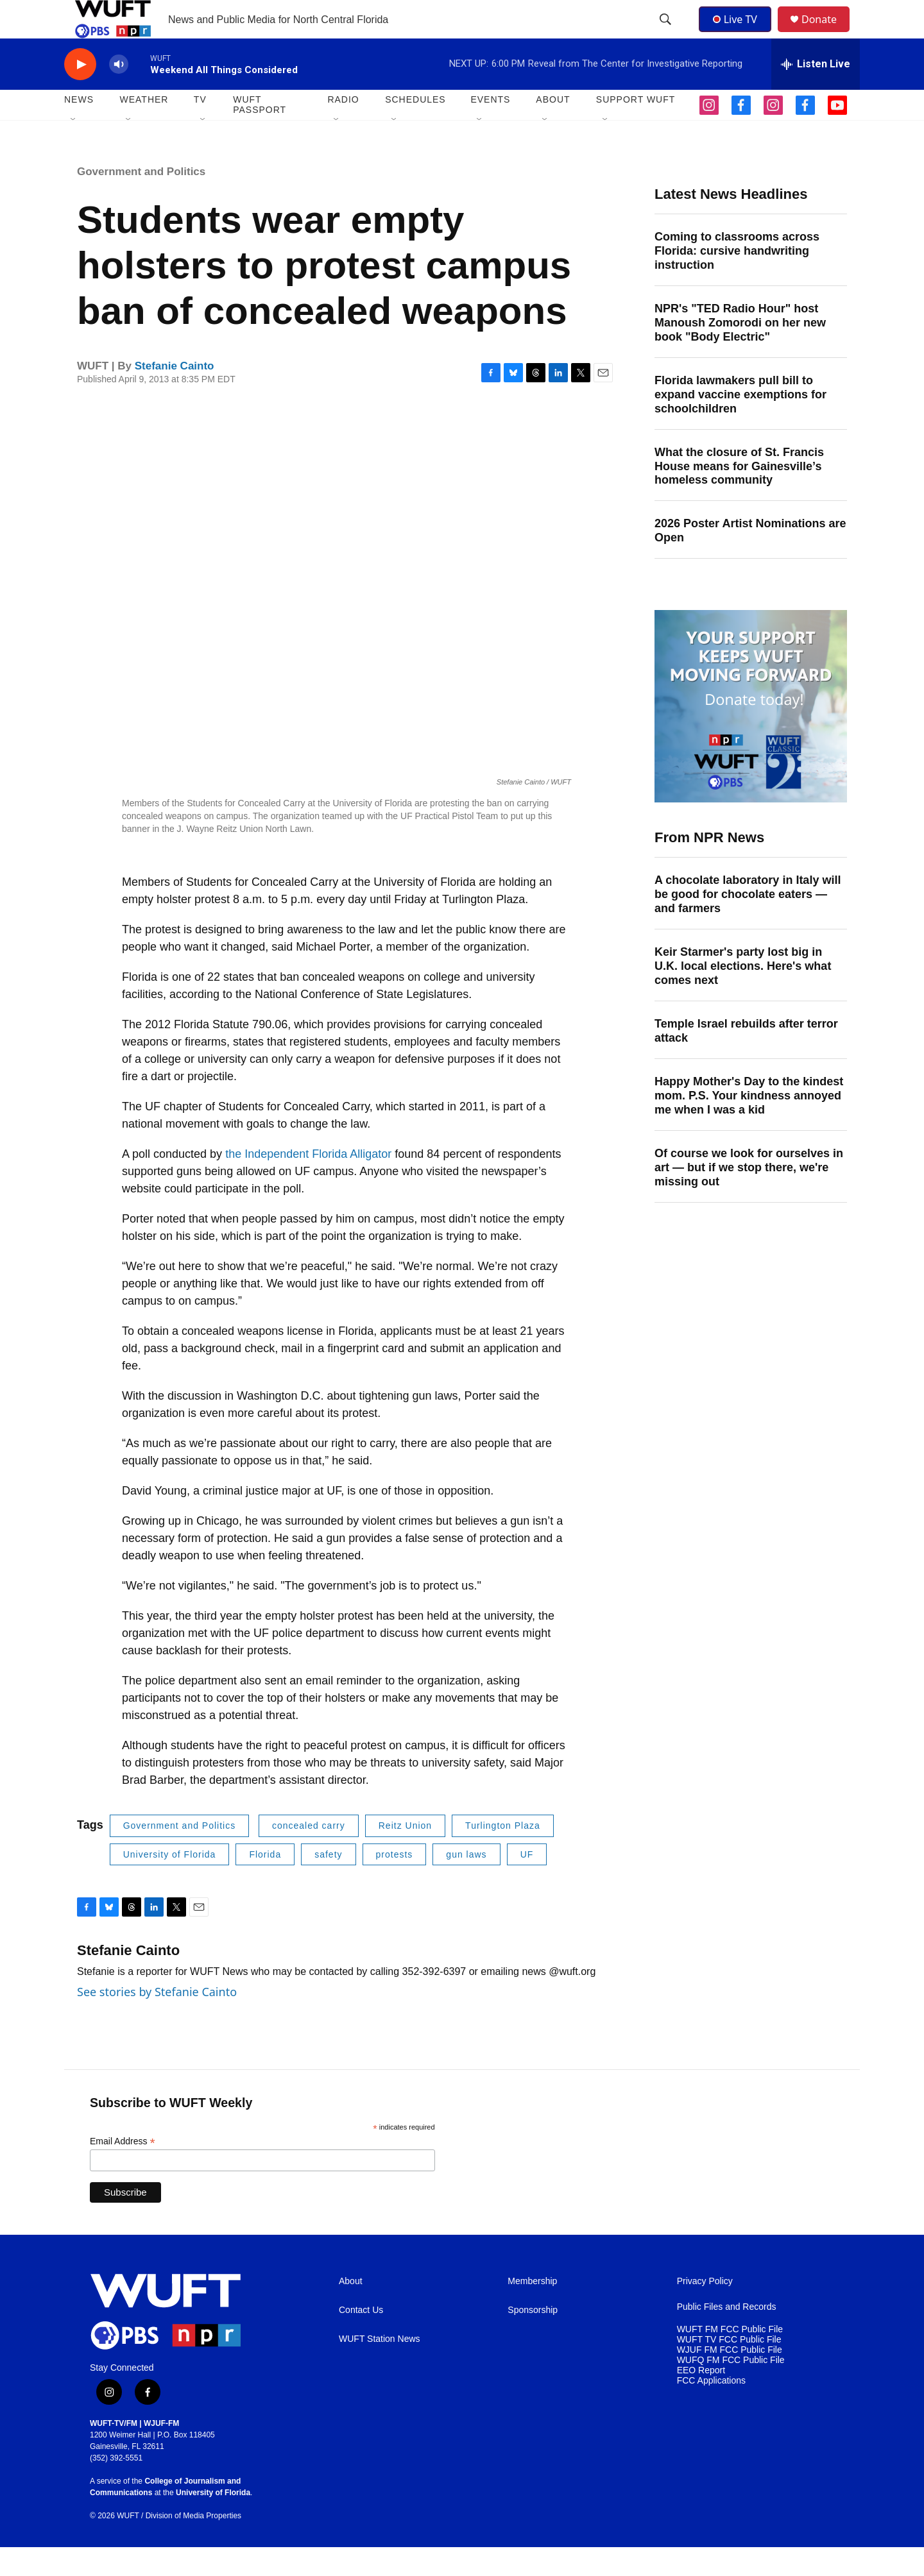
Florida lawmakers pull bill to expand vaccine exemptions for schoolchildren (740, 423)
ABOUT (553, 128)
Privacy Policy (705, 2310)
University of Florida (169, 1883)
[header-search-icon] (666, 34)
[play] (80, 93)
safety (328, 1883)
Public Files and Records (726, 2336)
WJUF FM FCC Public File (729, 2379)
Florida (265, 1883)
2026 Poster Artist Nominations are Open (750, 559)
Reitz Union (405, 1854)
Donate (827, 33)
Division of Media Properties (193, 2544)
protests (394, 1883)
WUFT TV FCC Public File (729, 2368)
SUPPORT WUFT (636, 128)
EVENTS (490, 128)
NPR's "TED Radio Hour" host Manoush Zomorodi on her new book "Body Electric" (740, 351)
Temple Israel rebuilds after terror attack (746, 1059)
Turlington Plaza (502, 1854)
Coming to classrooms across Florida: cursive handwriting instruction (736, 279)
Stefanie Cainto (174, 395)
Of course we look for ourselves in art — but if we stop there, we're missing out (748, 1196)
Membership (532, 2310)
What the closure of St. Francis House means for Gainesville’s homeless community (739, 495)
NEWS (79, 128)
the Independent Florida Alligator (308, 1182)
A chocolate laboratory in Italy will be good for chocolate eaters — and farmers (747, 923)
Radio (343, 128)
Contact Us (361, 2339)
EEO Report (701, 2399)
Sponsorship (533, 2339)
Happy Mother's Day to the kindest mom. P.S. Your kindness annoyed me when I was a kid (748, 1124)
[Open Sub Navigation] (74, 149)
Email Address (122, 2170)
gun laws (466, 1883)
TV (200, 128)
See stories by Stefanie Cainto (157, 2020)
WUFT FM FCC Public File (730, 2358)
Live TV (738, 33)
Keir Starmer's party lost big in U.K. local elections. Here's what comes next (742, 994)
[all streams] (815, 93)
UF (527, 1883)
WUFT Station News (379, 2368)
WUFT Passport (259, 133)
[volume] (119, 93)
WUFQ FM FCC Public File (731, 2389)
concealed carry (308, 1854)
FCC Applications (711, 2409)
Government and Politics (141, 200)
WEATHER (143, 128)
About (351, 2310)
